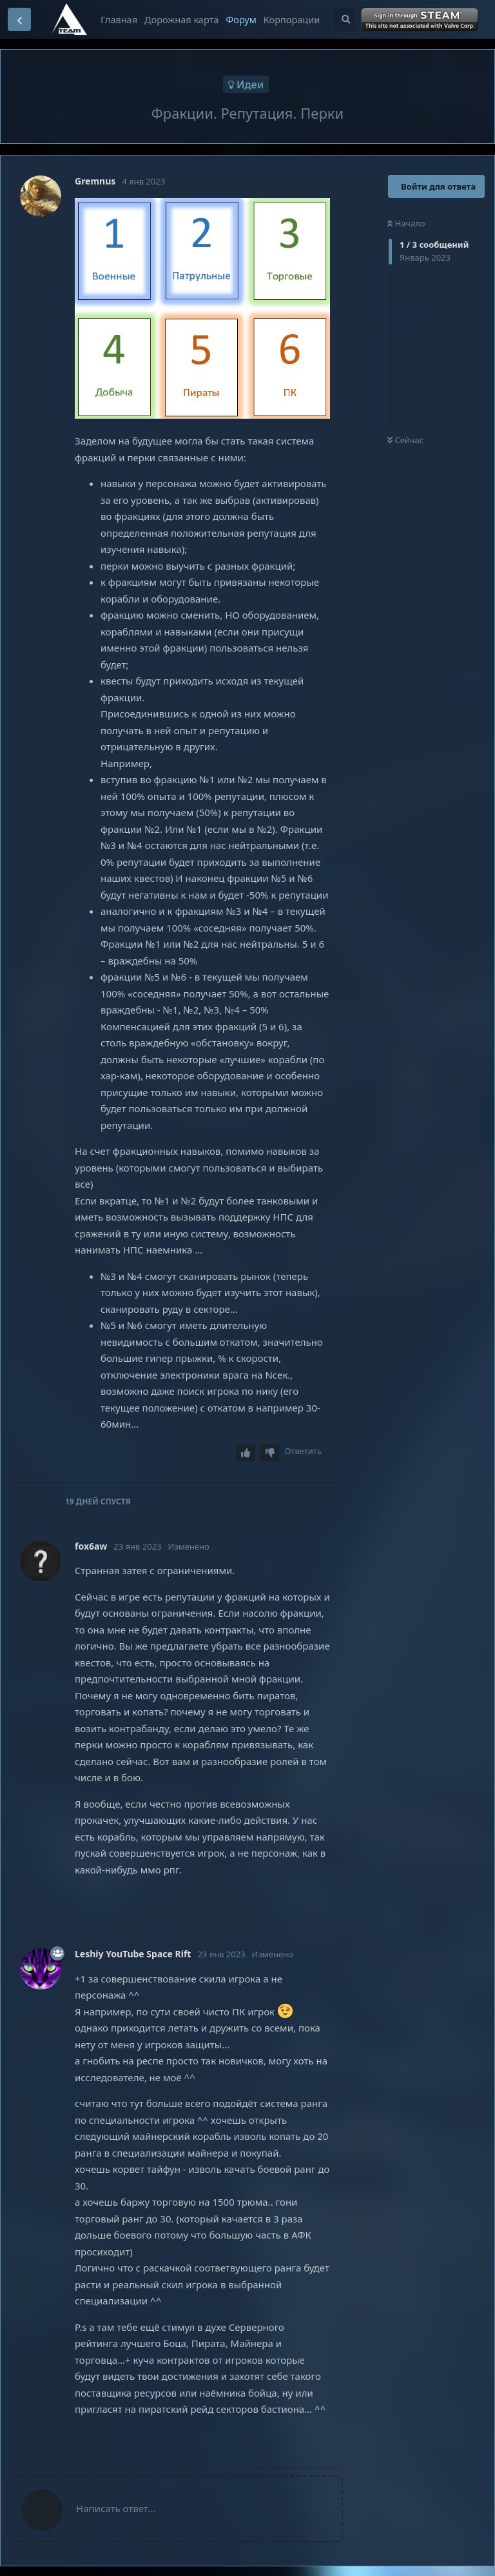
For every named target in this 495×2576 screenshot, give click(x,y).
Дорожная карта (181, 19)
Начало (406, 223)
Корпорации (292, 19)
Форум (241, 19)
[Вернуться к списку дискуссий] (19, 19)
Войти (420, 20)
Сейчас (405, 440)
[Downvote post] (270, 1453)
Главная (119, 19)
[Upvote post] (246, 1453)
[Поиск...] (345, 19)
